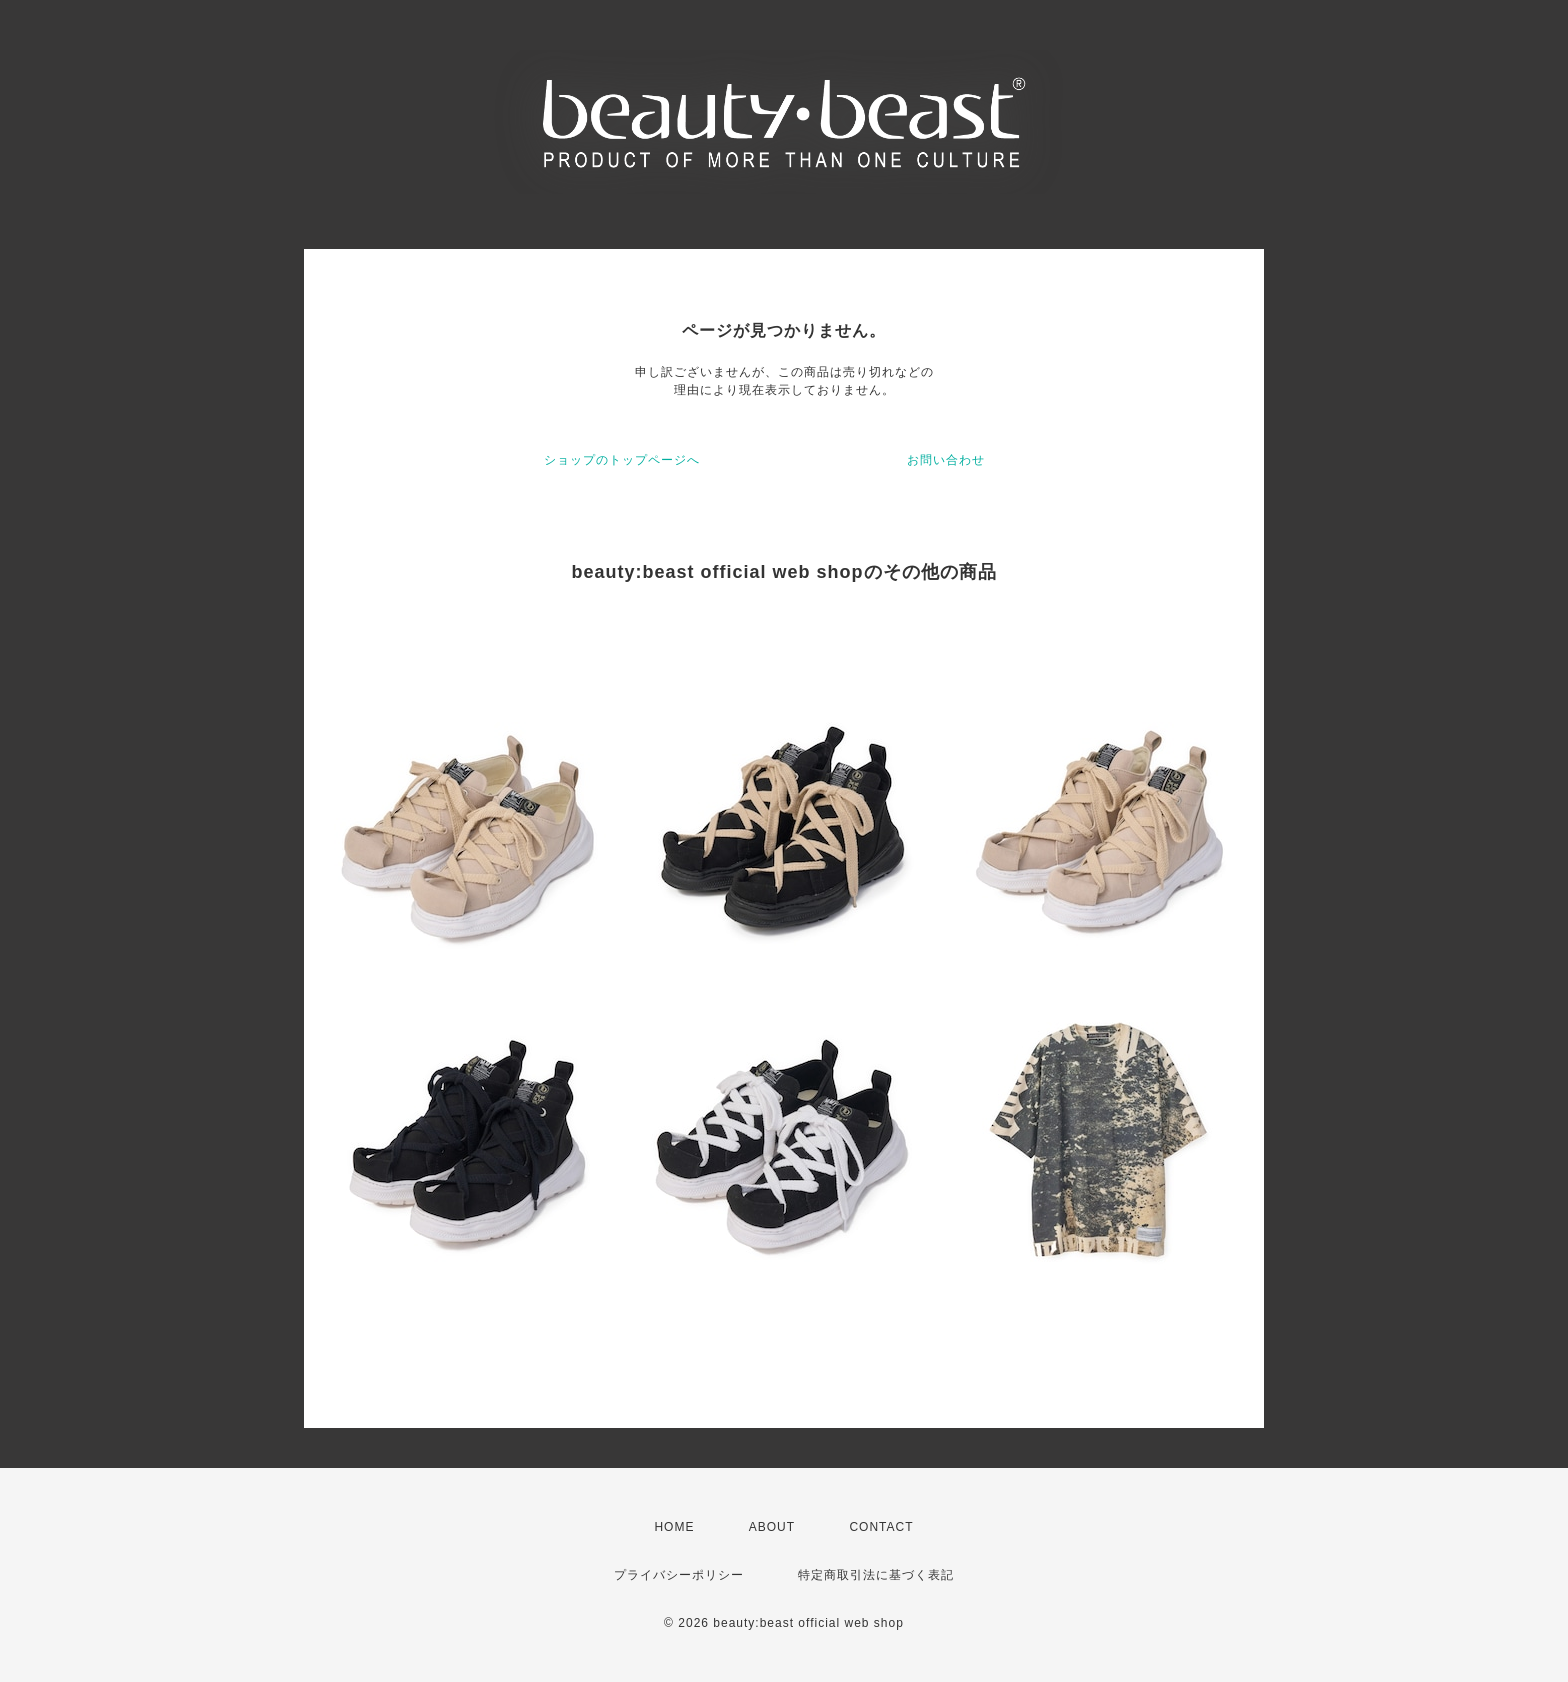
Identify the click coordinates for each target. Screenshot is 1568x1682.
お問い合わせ (946, 460)
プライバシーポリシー (679, 1575)
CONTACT (881, 1527)
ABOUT (772, 1527)
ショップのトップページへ (622, 460)
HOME (674, 1527)
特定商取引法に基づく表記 (876, 1575)
